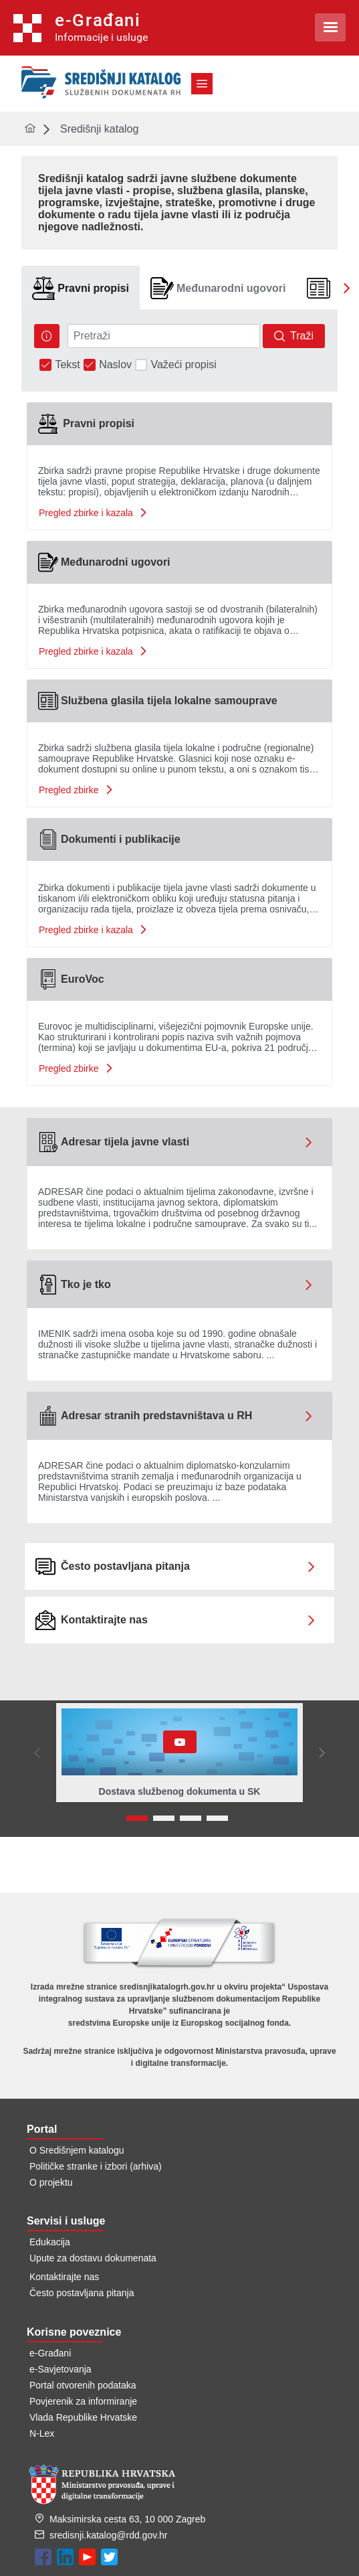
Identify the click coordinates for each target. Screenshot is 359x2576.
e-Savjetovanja (60, 2369)
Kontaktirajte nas (64, 2276)
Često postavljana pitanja (81, 2292)
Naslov (115, 364)
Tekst (67, 364)
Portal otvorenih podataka (82, 2385)
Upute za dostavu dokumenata (92, 2258)
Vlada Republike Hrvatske (83, 2417)
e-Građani (50, 2353)
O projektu (51, 2182)
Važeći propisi (183, 364)
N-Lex (41, 2433)
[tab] (80, 288)
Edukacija (49, 2242)
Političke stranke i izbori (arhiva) (95, 2166)
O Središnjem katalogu (76, 2150)
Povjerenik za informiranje (83, 2401)
